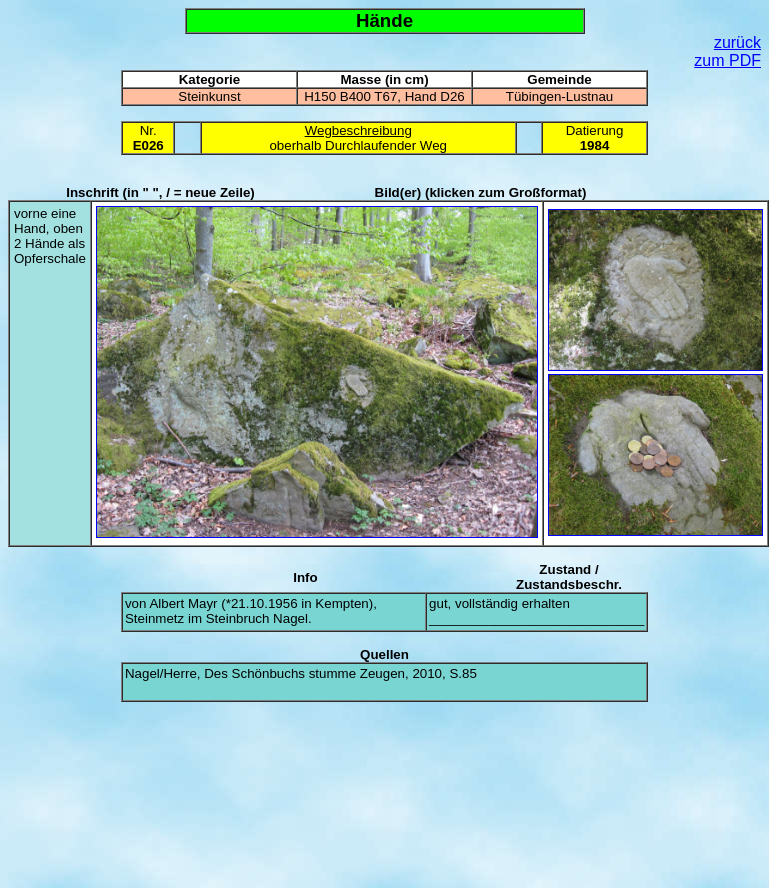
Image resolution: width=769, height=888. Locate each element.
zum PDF (727, 60)
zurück (737, 42)
